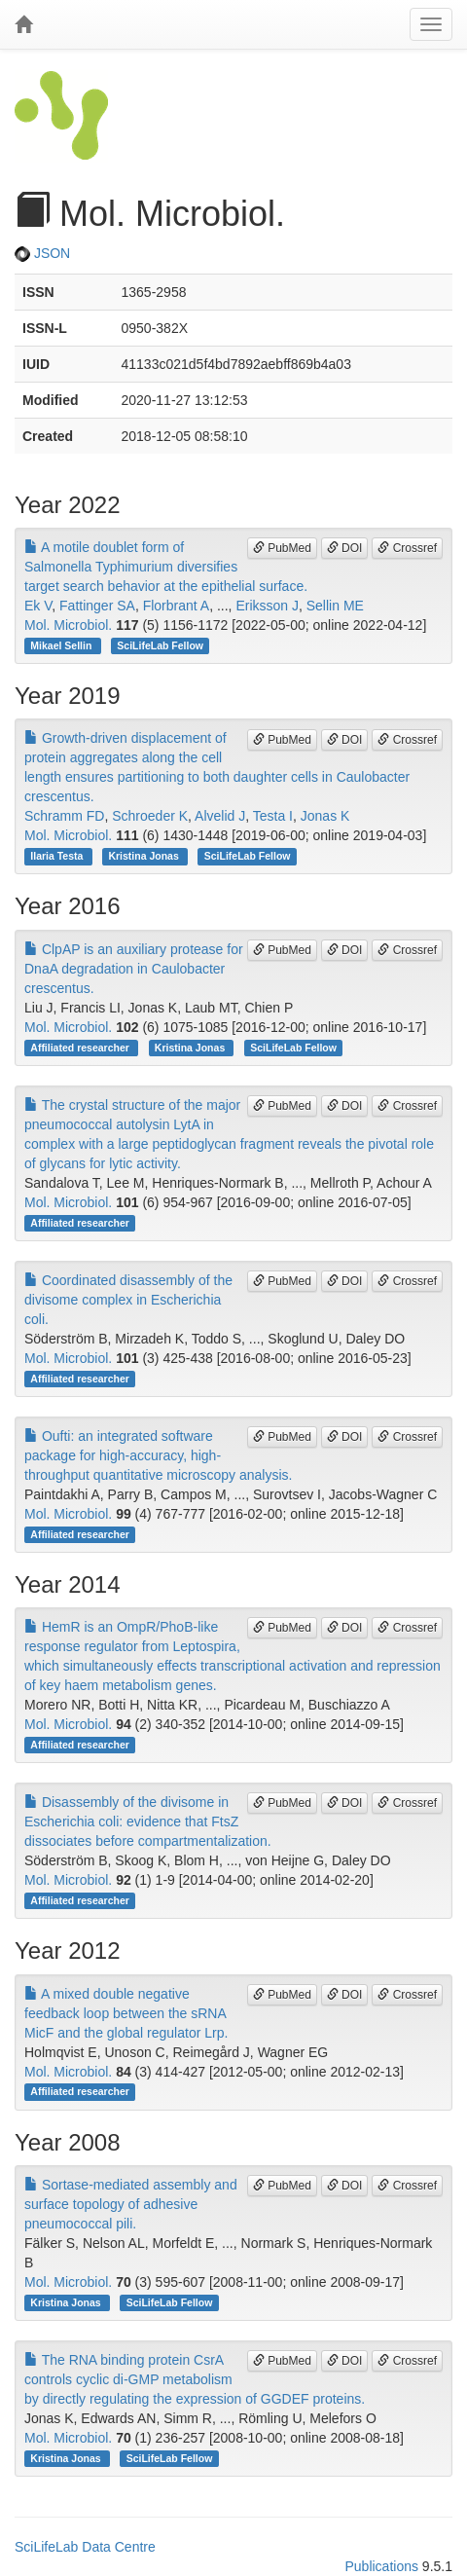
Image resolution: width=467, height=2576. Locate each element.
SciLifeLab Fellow (160, 645)
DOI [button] (345, 548)
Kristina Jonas (144, 856)
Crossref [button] (407, 548)
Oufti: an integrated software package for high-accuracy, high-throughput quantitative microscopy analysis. (158, 1455)
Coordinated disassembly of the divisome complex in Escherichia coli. (128, 1299)
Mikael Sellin (62, 645)
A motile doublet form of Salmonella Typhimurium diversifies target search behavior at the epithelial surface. (165, 566)
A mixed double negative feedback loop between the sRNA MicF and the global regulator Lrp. (126, 2013)
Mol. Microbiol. (68, 625)
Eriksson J (267, 605)
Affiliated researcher (80, 1047)
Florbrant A (176, 605)
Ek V (38, 605)
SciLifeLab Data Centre (85, 2547)
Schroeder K (150, 816)
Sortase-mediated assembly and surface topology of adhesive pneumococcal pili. (130, 2204)
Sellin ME (335, 605)
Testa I (273, 816)
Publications (381, 2566)
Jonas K (325, 816)
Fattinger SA (97, 605)
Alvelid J (220, 816)
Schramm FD (64, 816)
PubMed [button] (282, 548)
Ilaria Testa (58, 856)
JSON (42, 253)
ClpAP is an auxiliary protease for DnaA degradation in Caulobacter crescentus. (133, 968)
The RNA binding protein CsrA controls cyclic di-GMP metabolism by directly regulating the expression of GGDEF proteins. (194, 2379)
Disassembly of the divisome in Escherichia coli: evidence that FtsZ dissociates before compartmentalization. (147, 1821)
